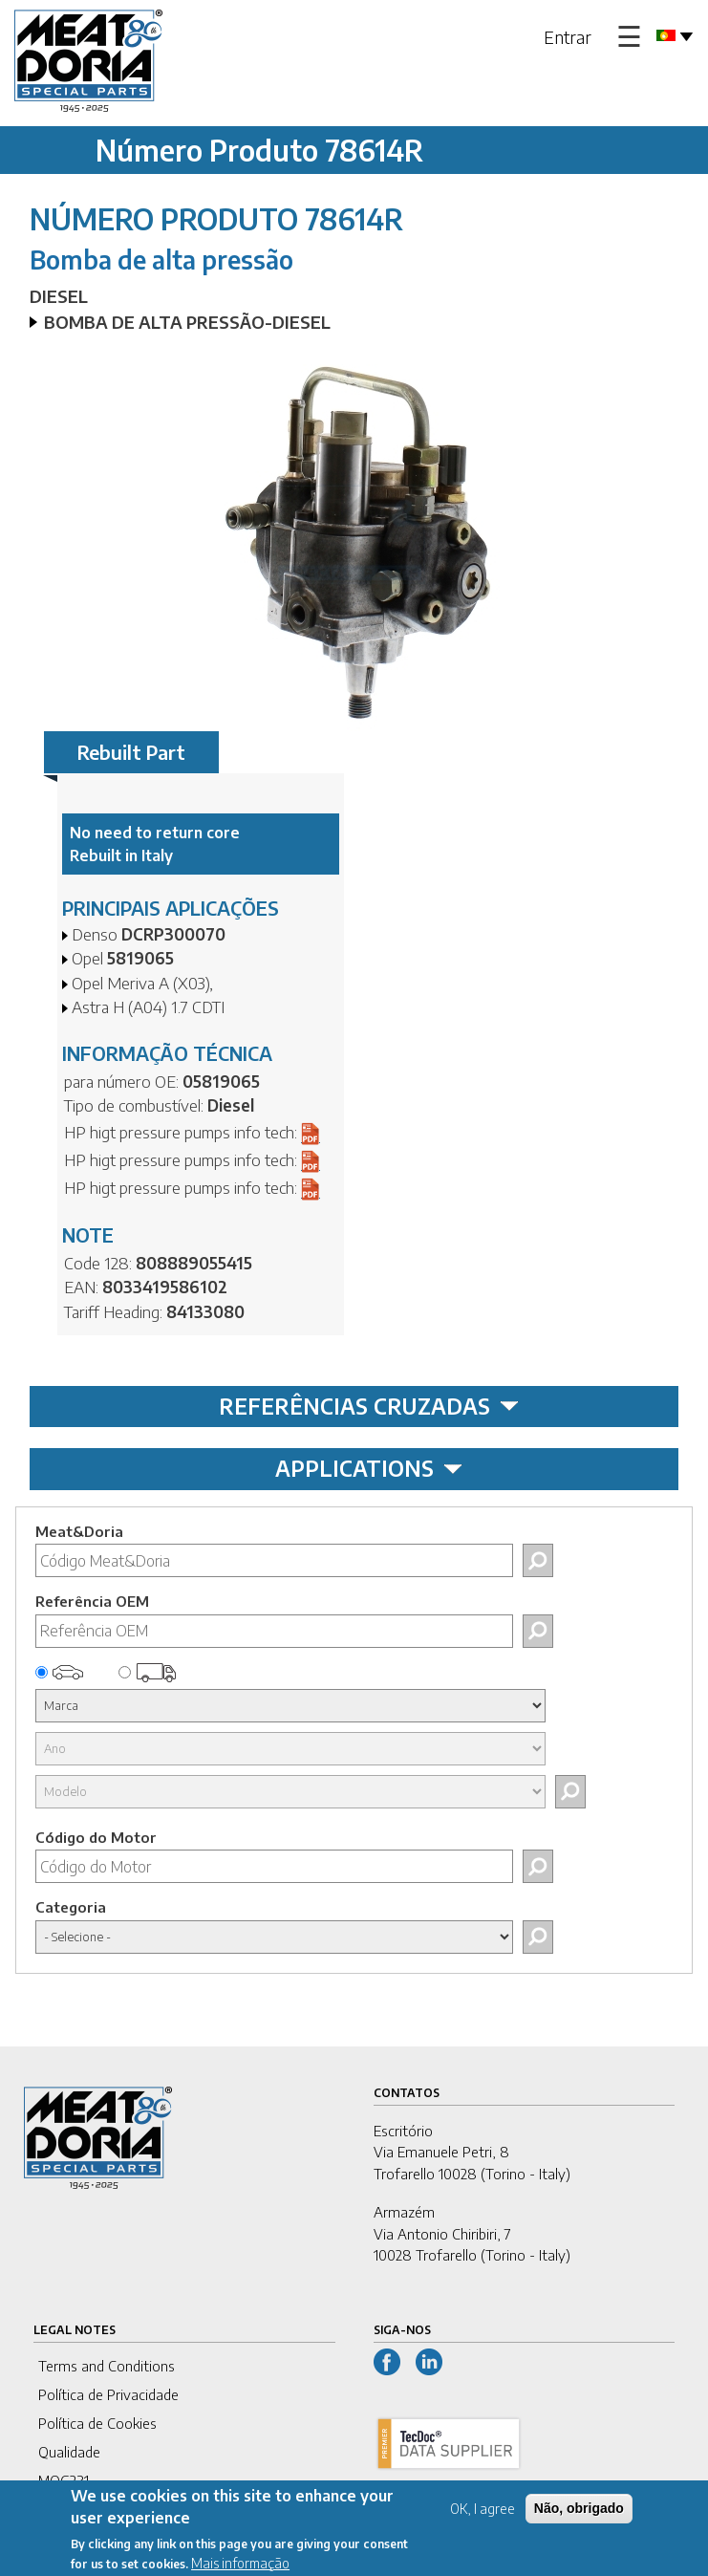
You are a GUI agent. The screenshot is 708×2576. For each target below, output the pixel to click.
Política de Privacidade (108, 2394)
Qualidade (69, 2451)
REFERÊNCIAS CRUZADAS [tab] (369, 1406)
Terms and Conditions (106, 2365)
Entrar (567, 37)
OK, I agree (482, 2517)
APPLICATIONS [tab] (368, 1468)
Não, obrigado (579, 2516)
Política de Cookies (97, 2423)
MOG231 (63, 2480)
